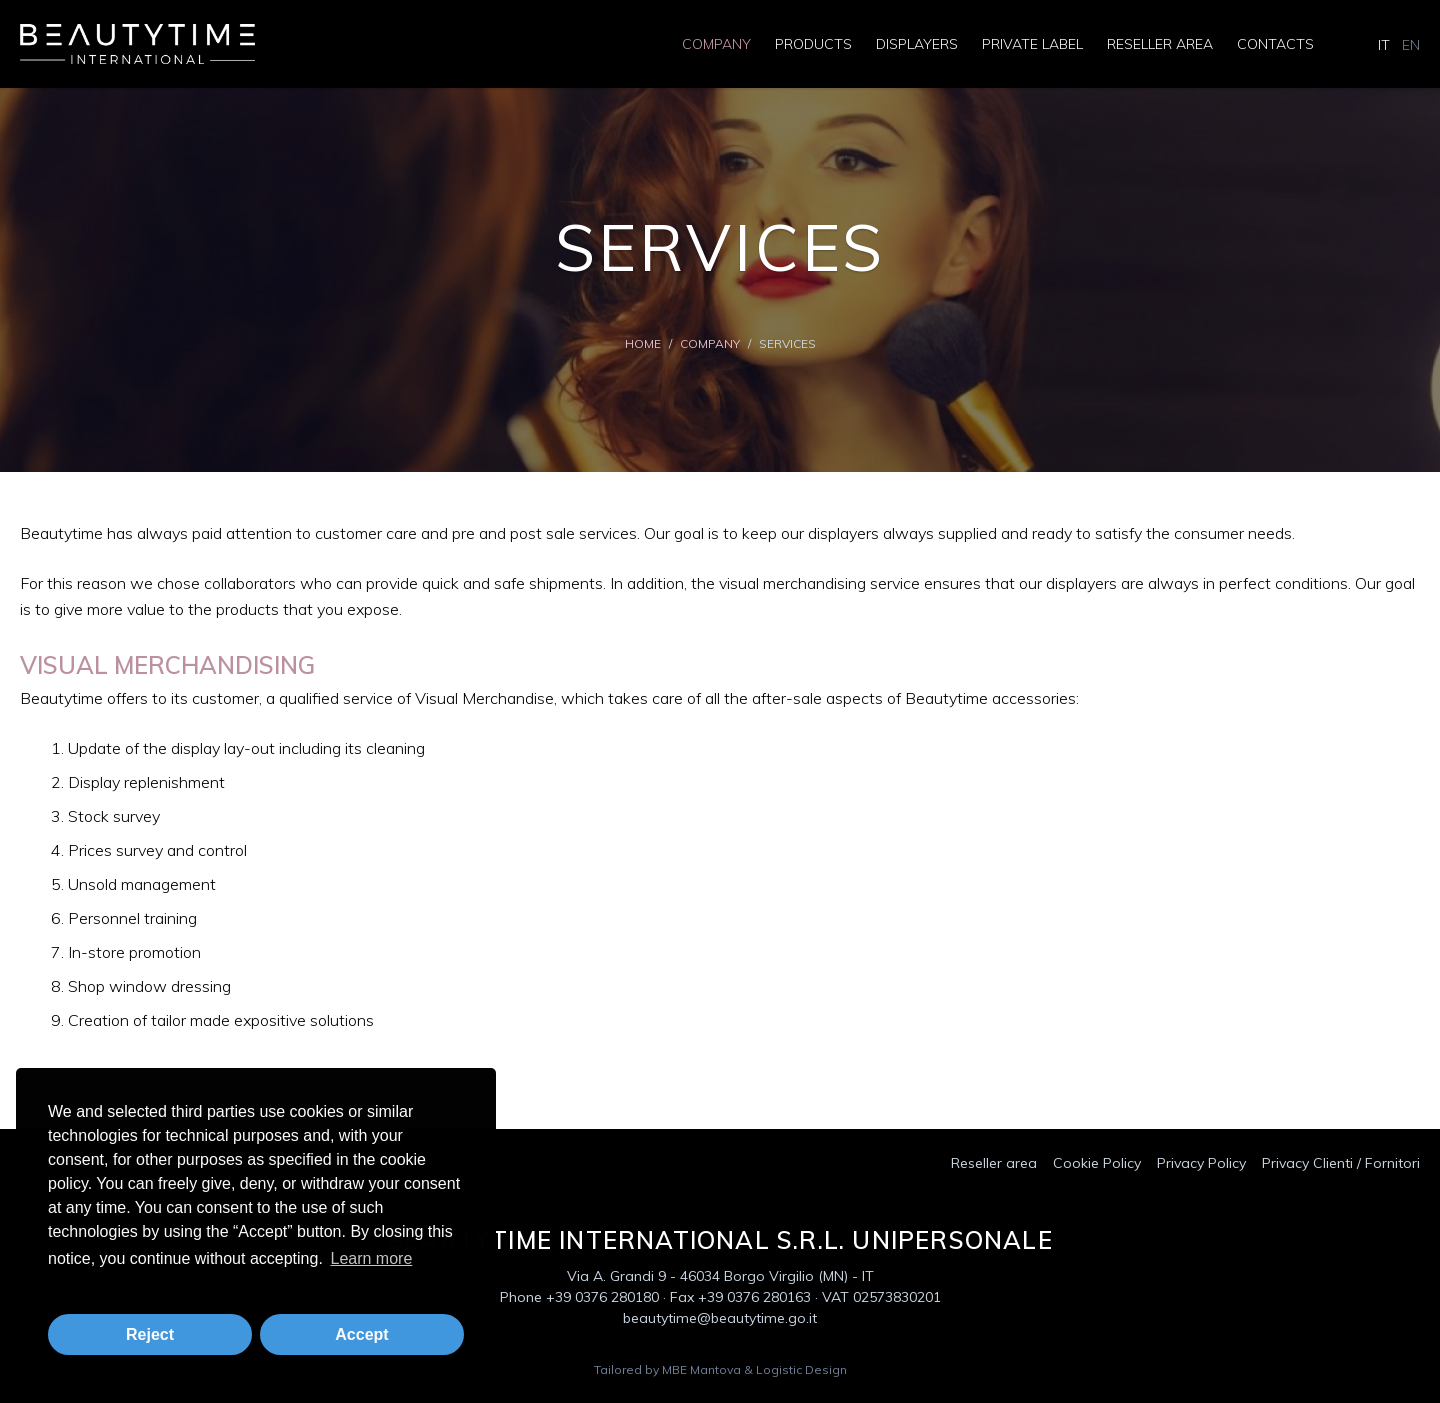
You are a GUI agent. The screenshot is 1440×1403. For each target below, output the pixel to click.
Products (813, 44)
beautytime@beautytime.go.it (720, 1318)
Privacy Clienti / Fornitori (1341, 1163)
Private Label (1032, 44)
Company (716, 44)
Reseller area (1160, 44)
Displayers (917, 44)
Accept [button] (361, 1334)
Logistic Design (801, 1369)
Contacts (1275, 44)
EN (1411, 45)
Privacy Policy (1201, 1163)
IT (1384, 45)
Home (643, 343)
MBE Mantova (701, 1369)
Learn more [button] (371, 1258)
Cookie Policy (1097, 1163)
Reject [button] (150, 1334)
